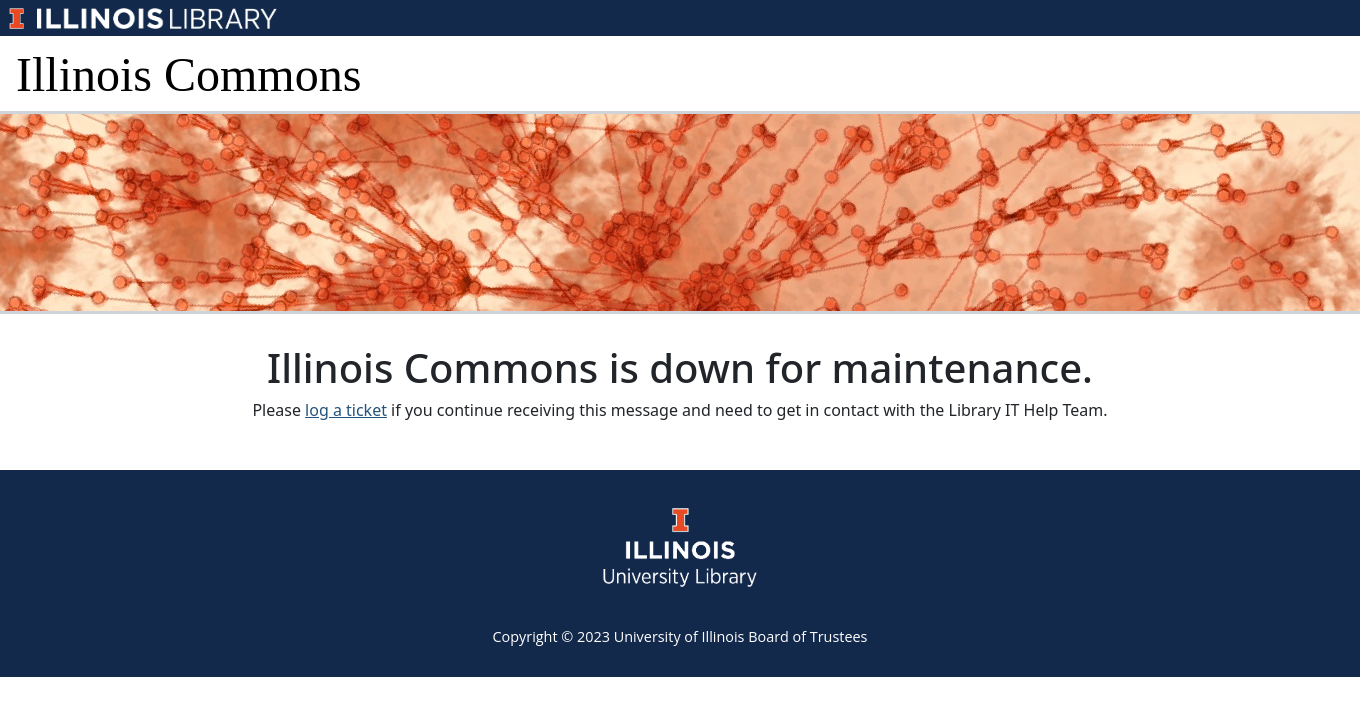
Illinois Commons (188, 74)
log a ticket (346, 410)
